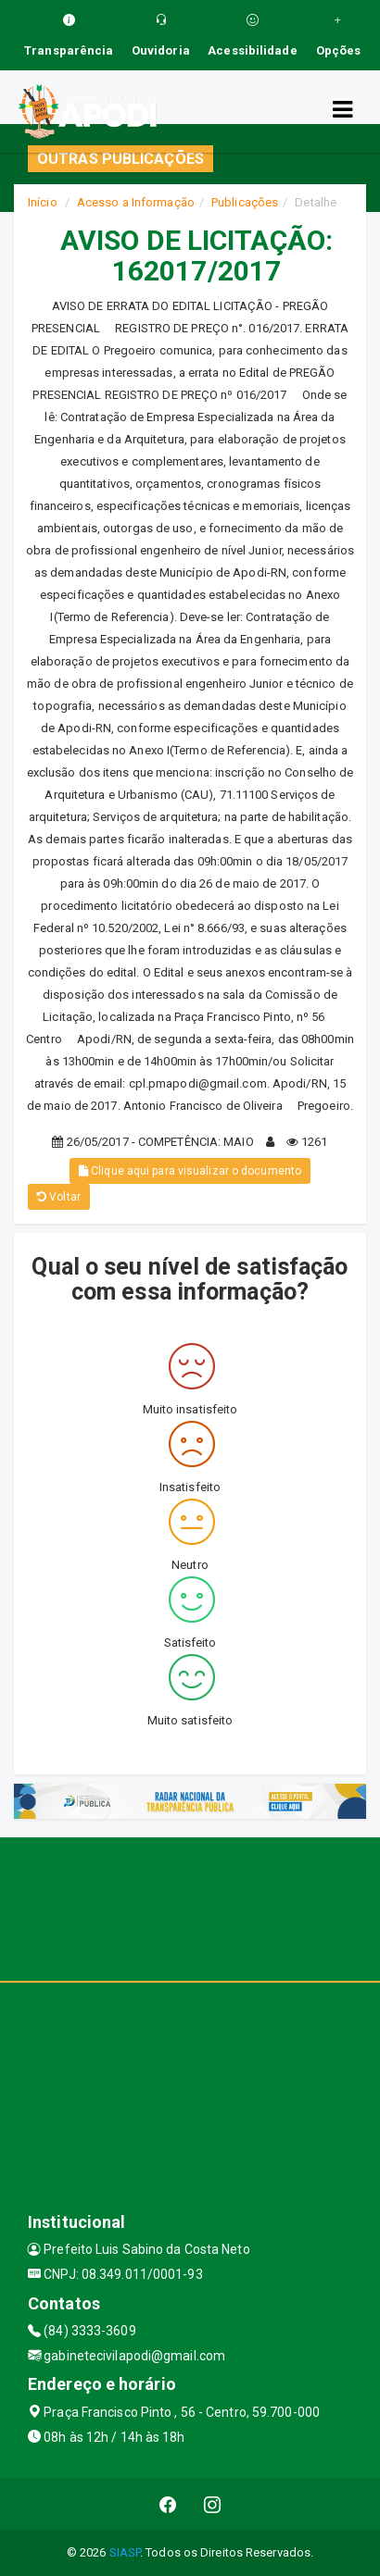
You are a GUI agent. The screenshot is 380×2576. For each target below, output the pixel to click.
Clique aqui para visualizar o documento (190, 1170)
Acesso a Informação (136, 202)
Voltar (59, 1196)
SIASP (125, 2552)
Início (42, 202)
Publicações (244, 202)
